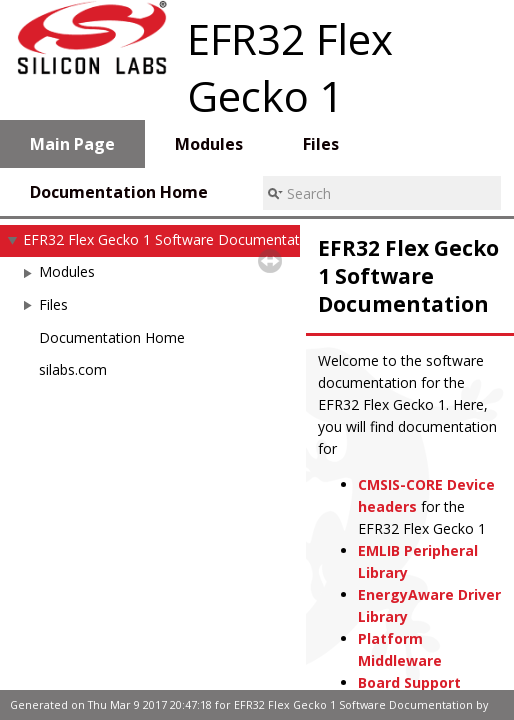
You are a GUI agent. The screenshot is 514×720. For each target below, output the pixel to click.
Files (53, 304)
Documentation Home (112, 337)
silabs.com (73, 369)
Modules (67, 271)
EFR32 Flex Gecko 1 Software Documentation (171, 239)
